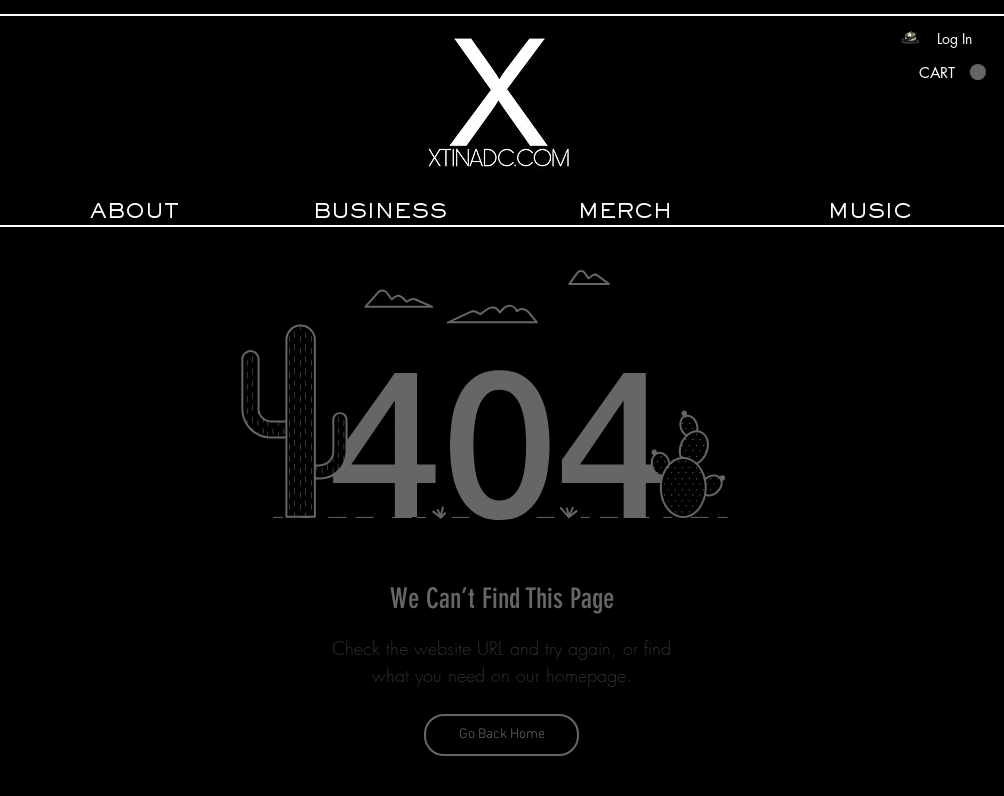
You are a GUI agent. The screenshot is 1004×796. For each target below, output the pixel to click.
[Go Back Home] (501, 735)
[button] (952, 72)
